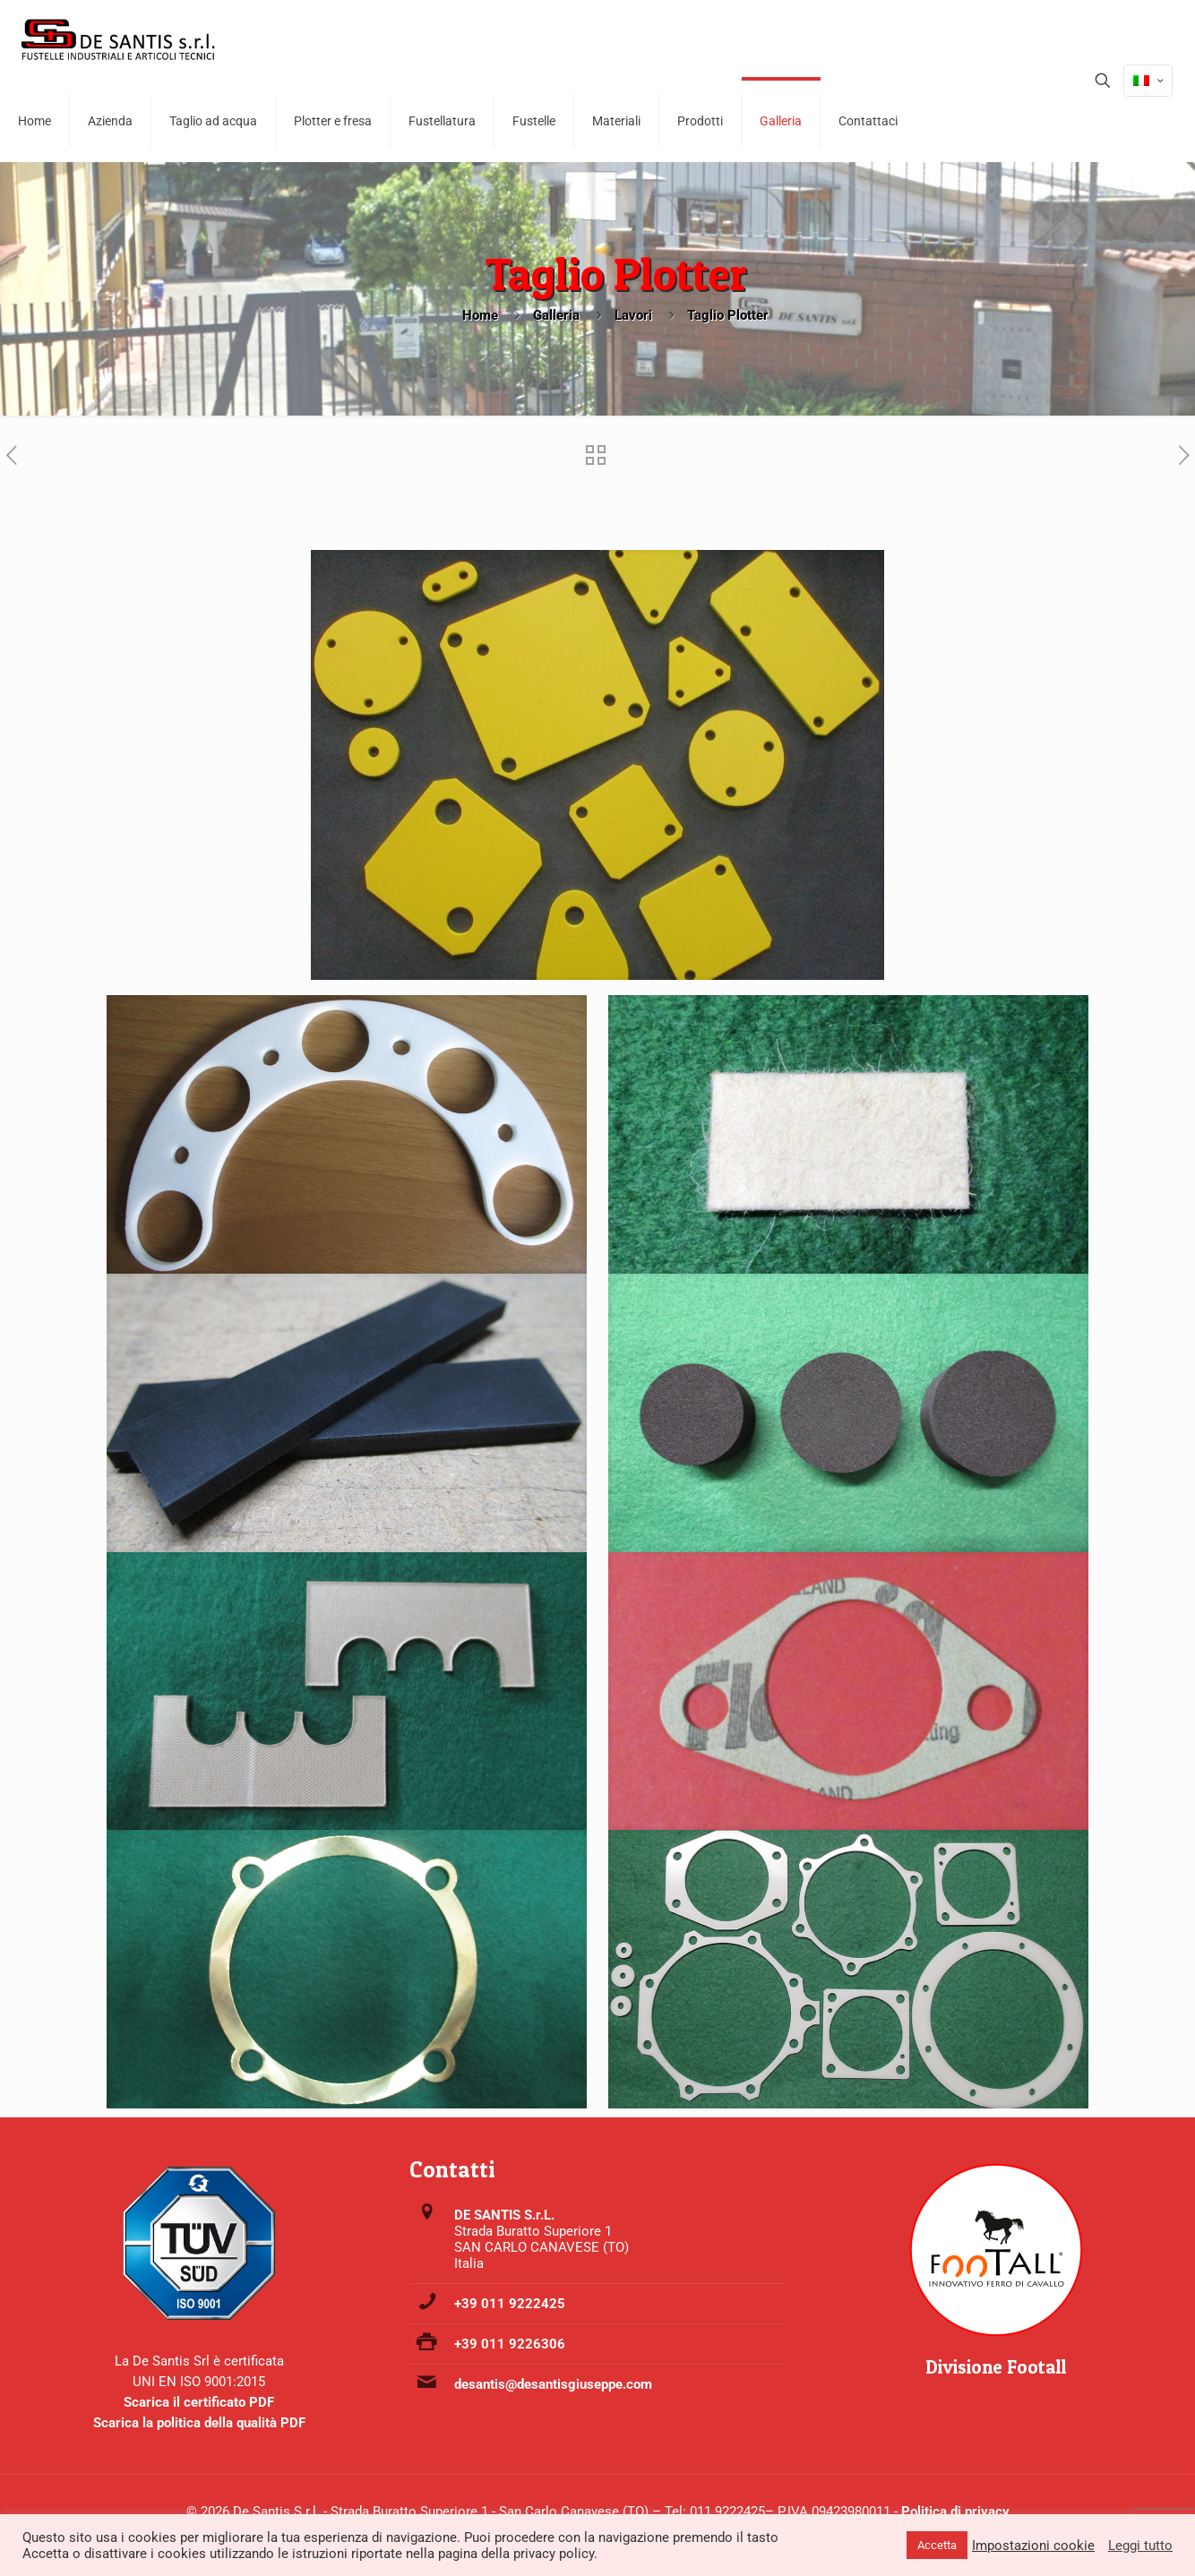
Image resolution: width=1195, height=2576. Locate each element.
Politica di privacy (955, 2511)
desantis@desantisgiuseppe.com (553, 2384)
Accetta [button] (937, 2545)
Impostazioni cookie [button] (1033, 2545)
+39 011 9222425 (509, 2304)
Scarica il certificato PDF (199, 2402)
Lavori (633, 315)
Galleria (556, 315)
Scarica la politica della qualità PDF (199, 2423)
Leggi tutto (1140, 2545)
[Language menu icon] (1148, 80)
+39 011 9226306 (509, 2344)
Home (480, 315)
